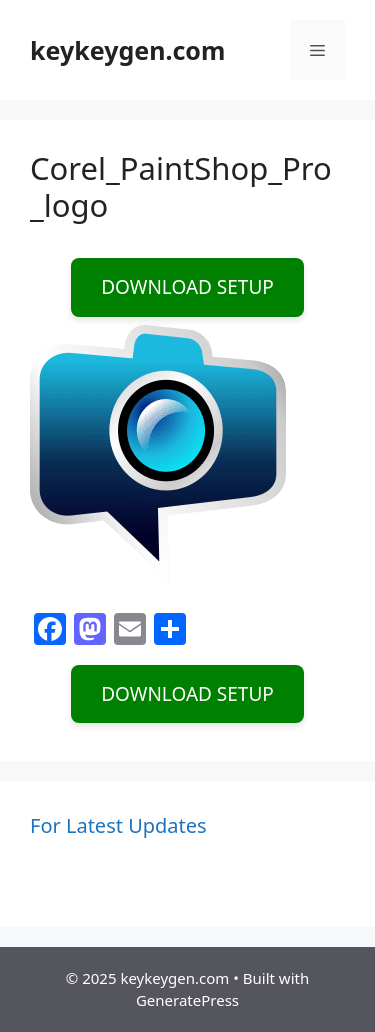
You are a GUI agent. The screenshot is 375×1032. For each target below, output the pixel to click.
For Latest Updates (118, 825)
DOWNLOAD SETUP (187, 287)
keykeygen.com (127, 50)
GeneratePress (187, 1000)
